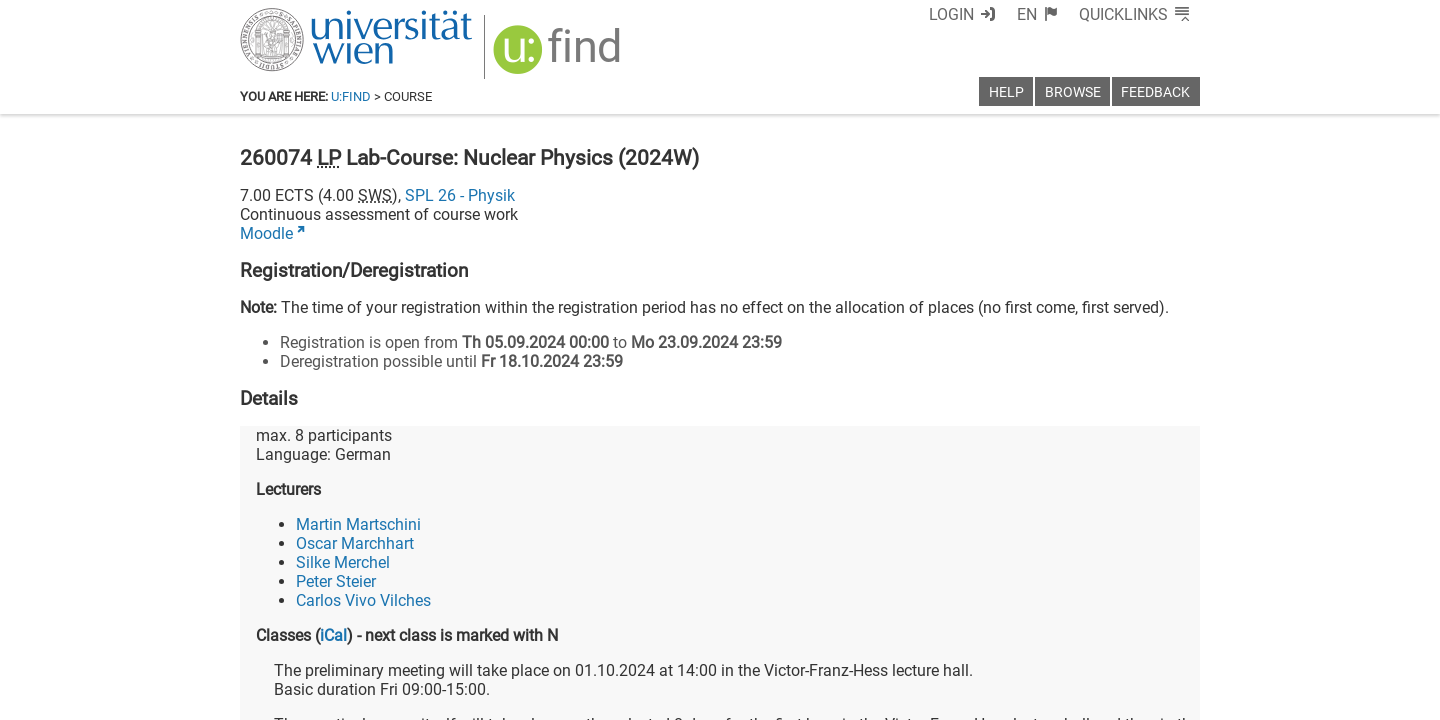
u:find (351, 96)
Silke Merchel (343, 562)
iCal (333, 635)
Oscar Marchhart (355, 543)
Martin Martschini (358, 524)
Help (1006, 92)
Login (951, 14)
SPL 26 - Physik (460, 195)
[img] (559, 56)
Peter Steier (336, 581)
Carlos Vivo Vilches (363, 600)
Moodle (266, 233)
